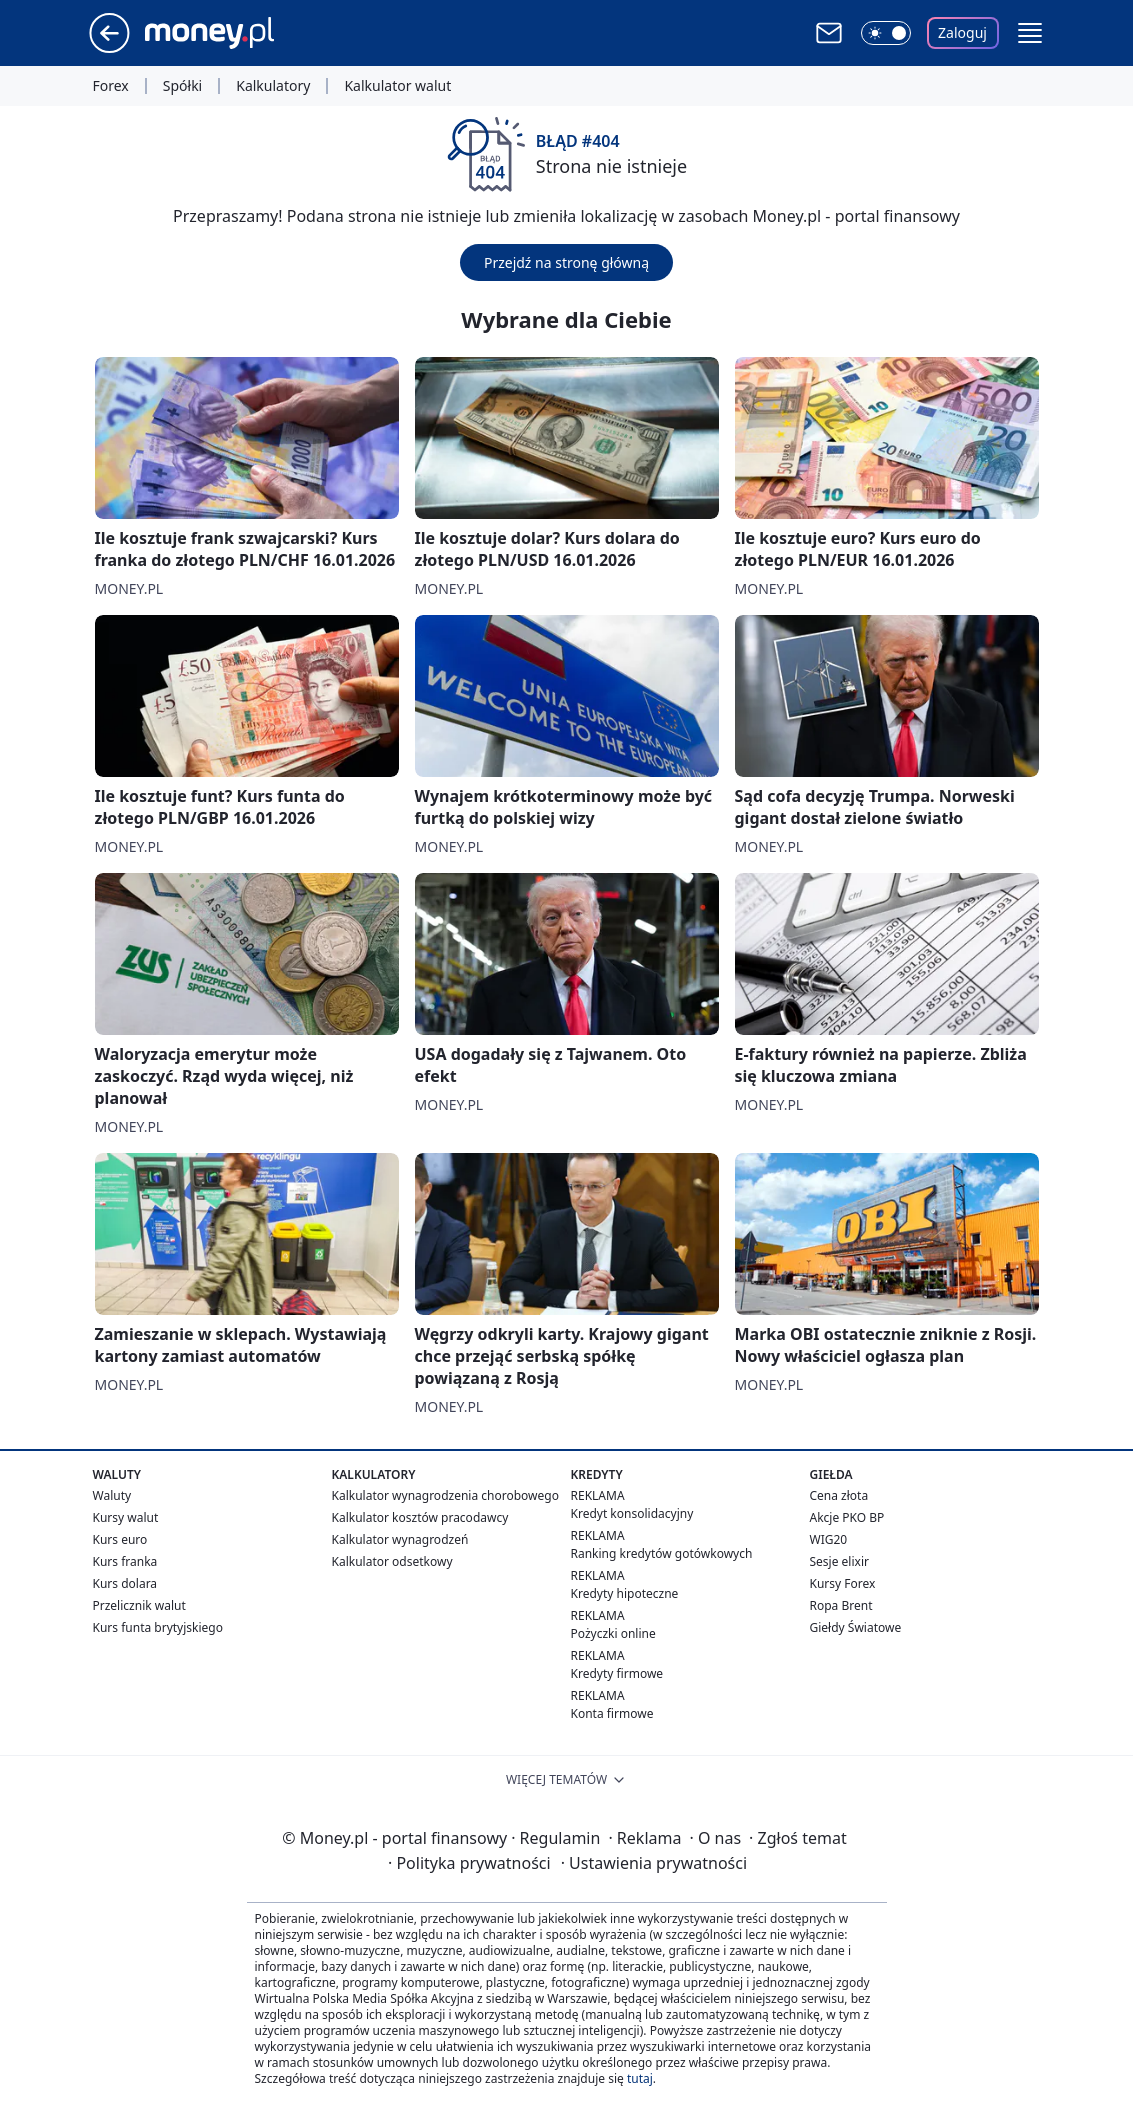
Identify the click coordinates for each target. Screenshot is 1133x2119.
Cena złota (839, 1495)
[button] (1030, 33)
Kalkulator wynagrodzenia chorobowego (445, 1495)
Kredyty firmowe (617, 1673)
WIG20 (829, 1539)
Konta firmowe (612, 1713)
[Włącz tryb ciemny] (886, 33)
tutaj (640, 2078)
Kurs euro (120, 1539)
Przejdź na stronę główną (566, 262)
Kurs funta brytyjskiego (158, 1627)
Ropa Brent (841, 1605)
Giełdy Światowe (856, 1627)
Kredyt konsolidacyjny (632, 1513)
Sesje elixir (839, 1561)
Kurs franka (125, 1561)
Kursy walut (126, 1517)
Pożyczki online (613, 1633)
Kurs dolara (125, 1583)
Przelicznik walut (139, 1605)
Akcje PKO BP (847, 1517)
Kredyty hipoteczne (625, 1593)
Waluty (112, 1495)
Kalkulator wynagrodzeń (400, 1539)
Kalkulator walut (397, 86)
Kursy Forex (843, 1583)
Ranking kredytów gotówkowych (662, 1553)
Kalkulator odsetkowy (392, 1561)
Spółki (182, 86)
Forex (111, 86)
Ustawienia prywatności (654, 1863)
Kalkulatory (273, 86)
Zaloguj (962, 32)
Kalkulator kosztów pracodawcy (420, 1517)
